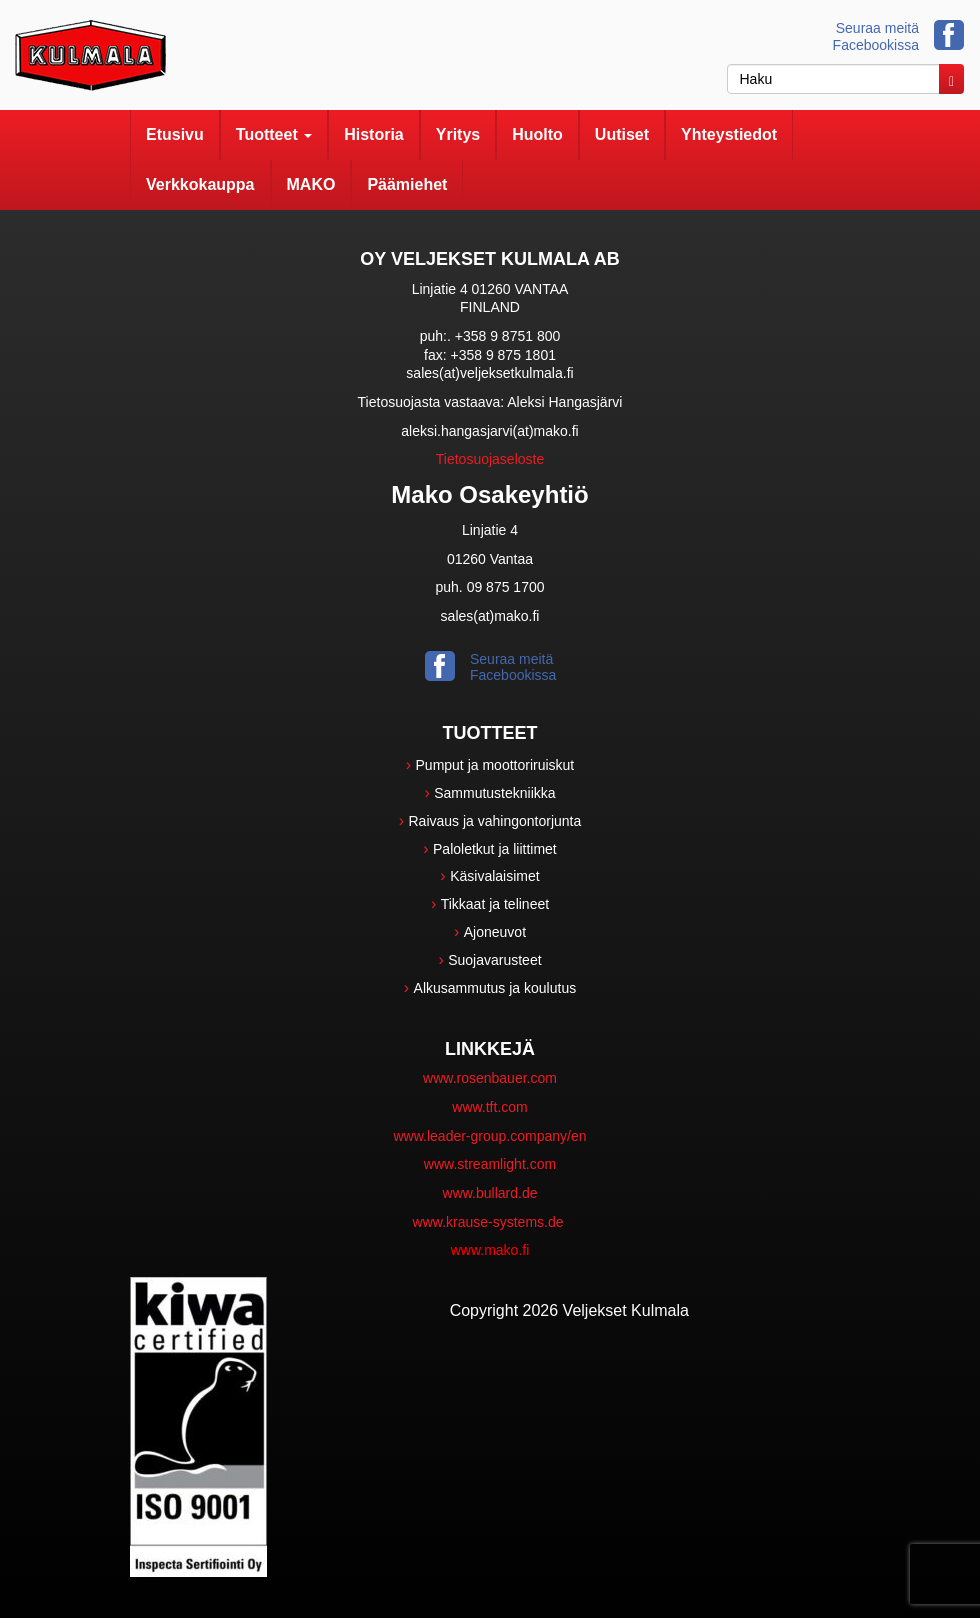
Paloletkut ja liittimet (495, 849)
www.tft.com (489, 1107)
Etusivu (175, 134)
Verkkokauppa (200, 184)
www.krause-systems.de (490, 1222)
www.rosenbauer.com (490, 1078)
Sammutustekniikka (494, 793)
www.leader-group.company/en (490, 1136)
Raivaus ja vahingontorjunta (495, 821)
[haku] (833, 79)
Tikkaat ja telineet (495, 904)
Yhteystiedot (729, 134)
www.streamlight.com (490, 1164)
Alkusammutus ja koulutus (495, 988)
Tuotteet (274, 134)
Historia (374, 134)
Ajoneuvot (495, 932)
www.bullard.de (490, 1193)
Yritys (458, 134)
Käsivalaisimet (494, 876)
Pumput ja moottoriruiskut (495, 765)
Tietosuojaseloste (490, 459)
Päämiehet (407, 184)
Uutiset (622, 134)
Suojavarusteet (494, 960)
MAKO (311, 184)
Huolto (537, 134)
